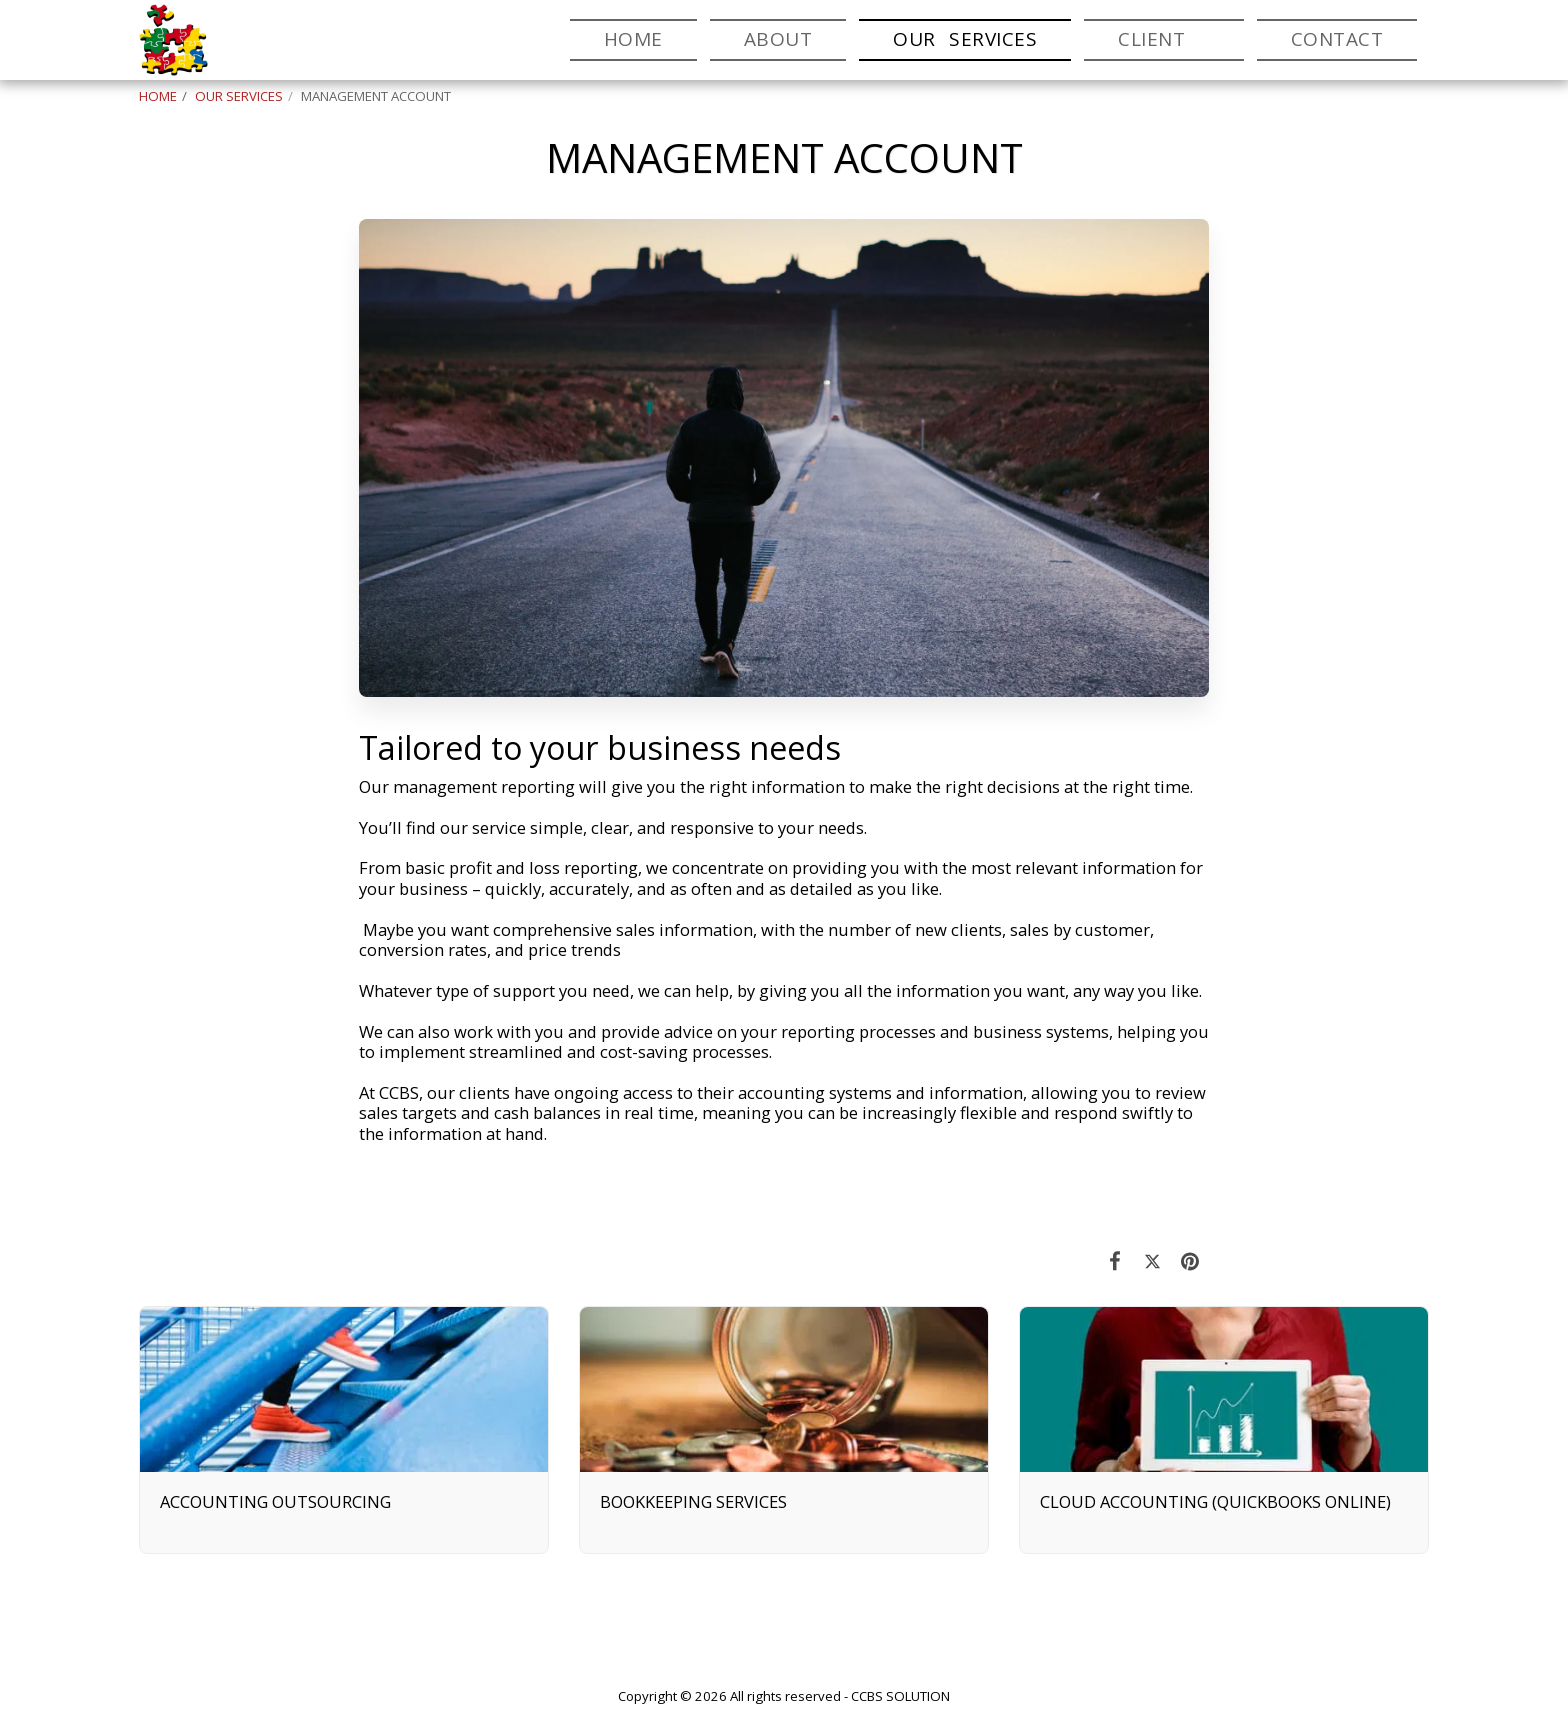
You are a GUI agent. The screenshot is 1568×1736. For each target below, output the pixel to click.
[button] (1164, 40)
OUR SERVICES (239, 96)
